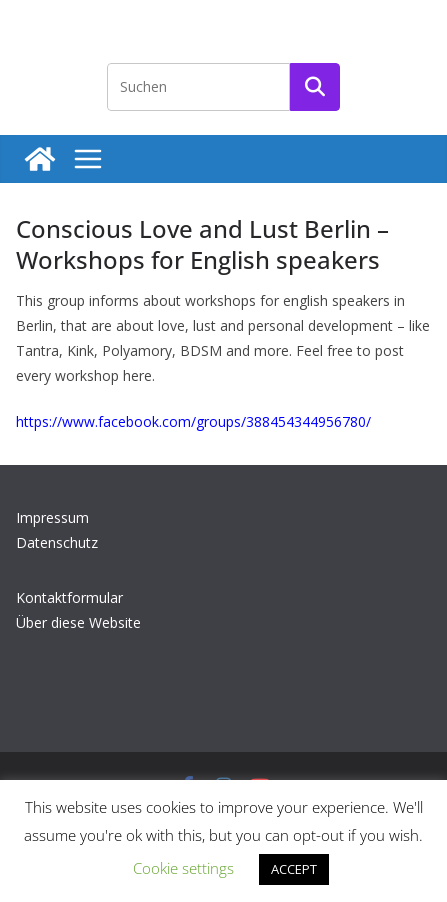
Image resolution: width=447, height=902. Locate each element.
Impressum (52, 517)
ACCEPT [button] (294, 869)
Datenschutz (57, 542)
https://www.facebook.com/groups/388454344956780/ (193, 421)
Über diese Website (78, 622)
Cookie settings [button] (183, 868)
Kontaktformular (69, 597)
